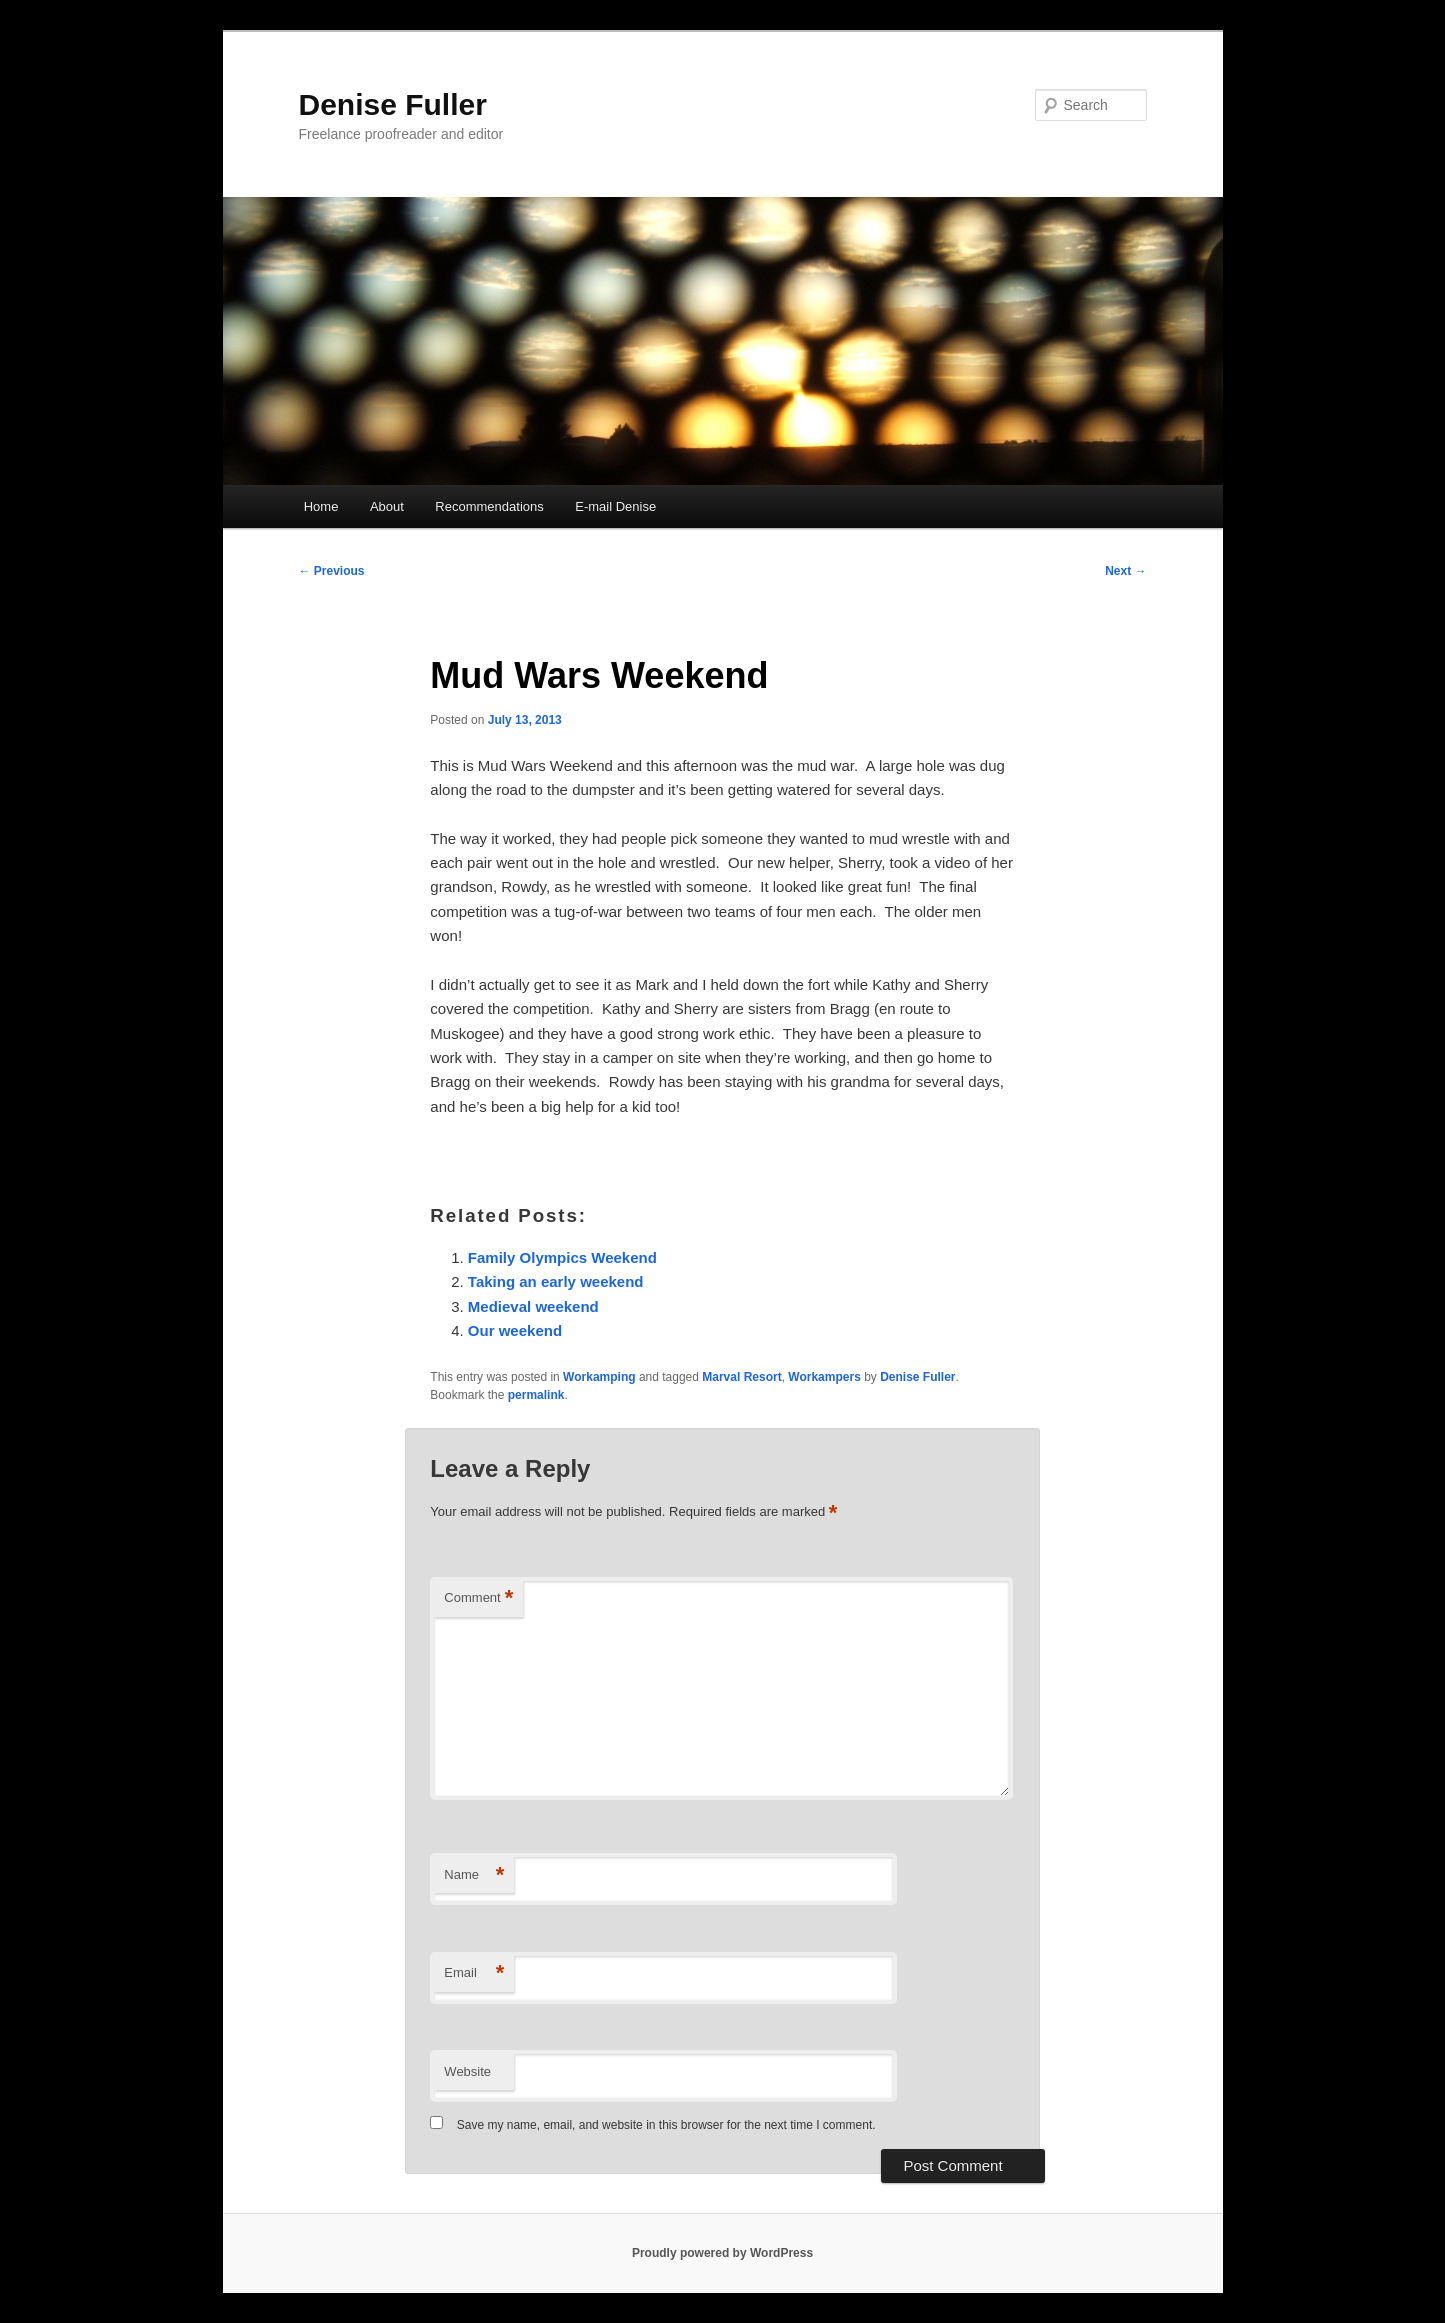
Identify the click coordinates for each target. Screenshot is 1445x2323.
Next (1125, 571)
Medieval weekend (533, 1306)
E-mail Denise (615, 506)
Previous (332, 571)
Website (467, 2071)
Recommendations (489, 506)
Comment (478, 1598)
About (387, 506)
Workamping (599, 1377)
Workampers (824, 1377)
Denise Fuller (393, 104)
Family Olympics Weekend (562, 1257)
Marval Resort (741, 1377)
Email (474, 1973)
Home (321, 506)
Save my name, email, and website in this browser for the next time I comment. (666, 2125)
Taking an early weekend (556, 1281)
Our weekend (515, 1330)
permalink (536, 1395)
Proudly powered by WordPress (722, 2253)
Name (474, 1875)
